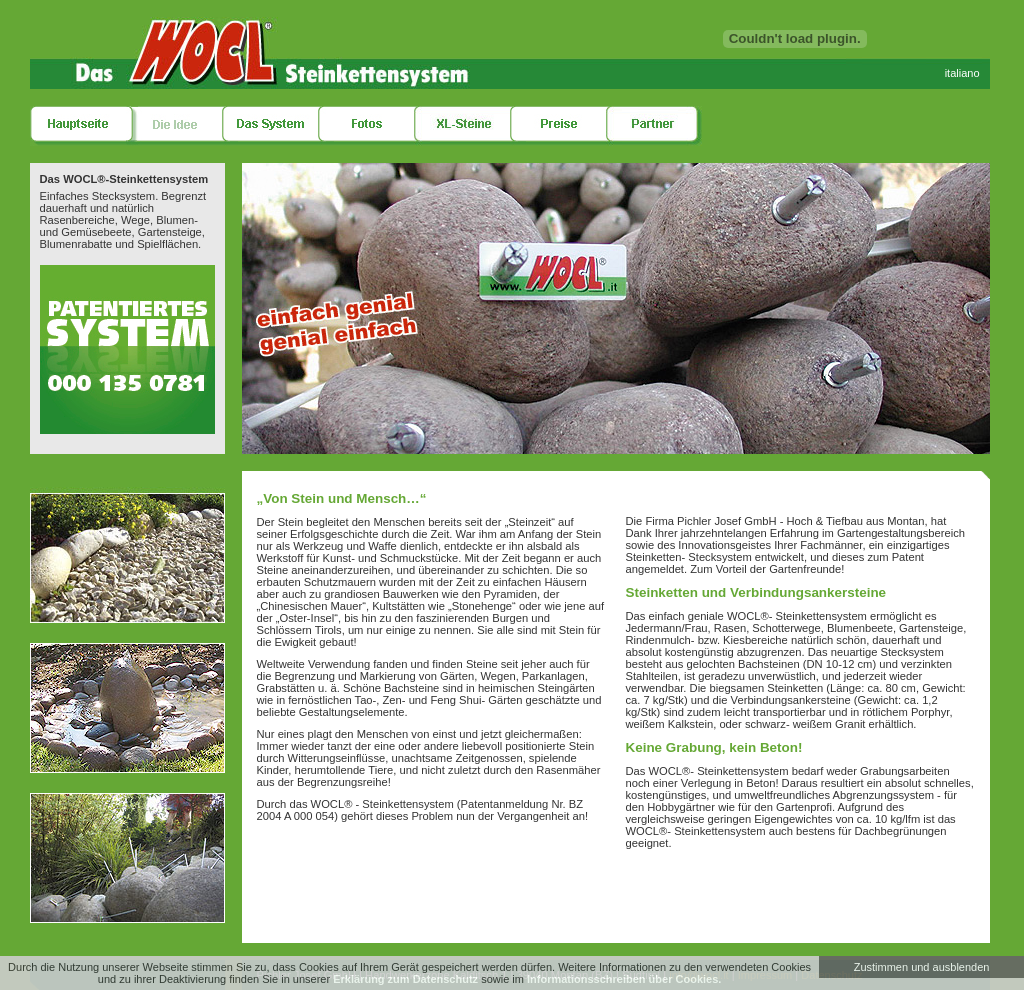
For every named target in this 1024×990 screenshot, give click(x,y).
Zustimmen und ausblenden (922, 967)
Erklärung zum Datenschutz (405, 979)
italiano (962, 73)
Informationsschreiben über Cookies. (624, 979)
